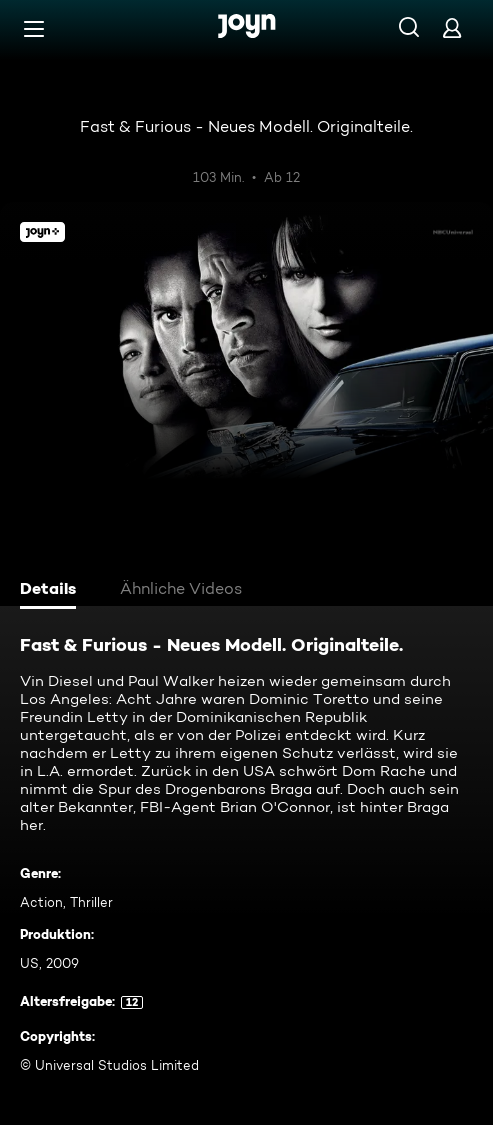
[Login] (452, 27)
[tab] (51, 591)
